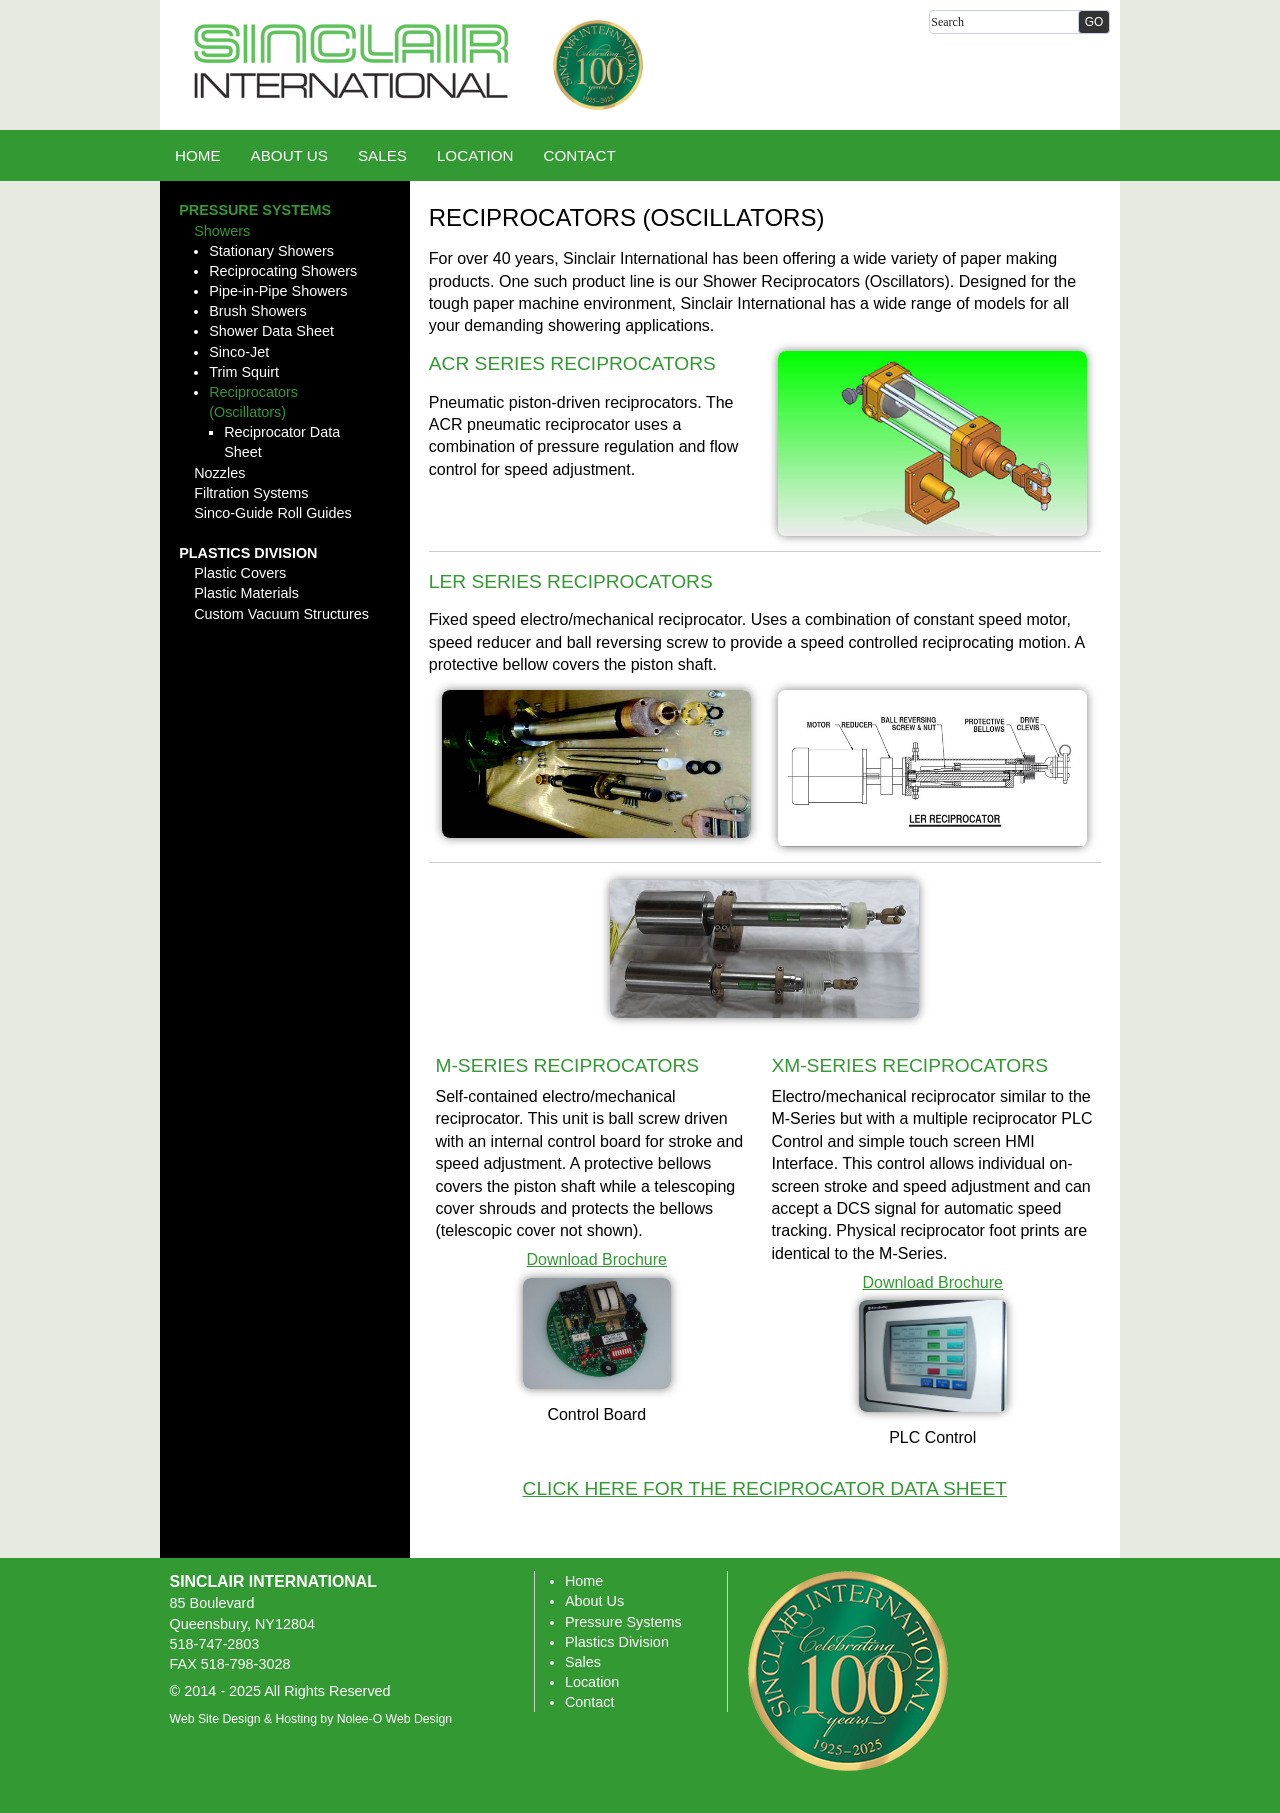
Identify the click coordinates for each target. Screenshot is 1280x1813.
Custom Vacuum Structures (281, 614)
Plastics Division (248, 553)
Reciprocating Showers (283, 271)
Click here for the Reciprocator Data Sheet (765, 1488)
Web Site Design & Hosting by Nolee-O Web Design (311, 1719)
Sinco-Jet (239, 352)
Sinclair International (273, 1581)
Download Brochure (596, 1259)
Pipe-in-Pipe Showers (278, 291)
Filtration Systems (251, 493)
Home (584, 1581)
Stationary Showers (271, 251)
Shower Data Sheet (271, 331)
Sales (583, 1662)
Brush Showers (258, 311)
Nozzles (219, 473)
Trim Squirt (244, 372)
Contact (590, 1702)
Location (592, 1682)
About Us (594, 1601)
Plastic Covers (240, 573)
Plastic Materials (246, 593)
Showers (222, 231)
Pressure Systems (255, 210)
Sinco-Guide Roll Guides (273, 513)
